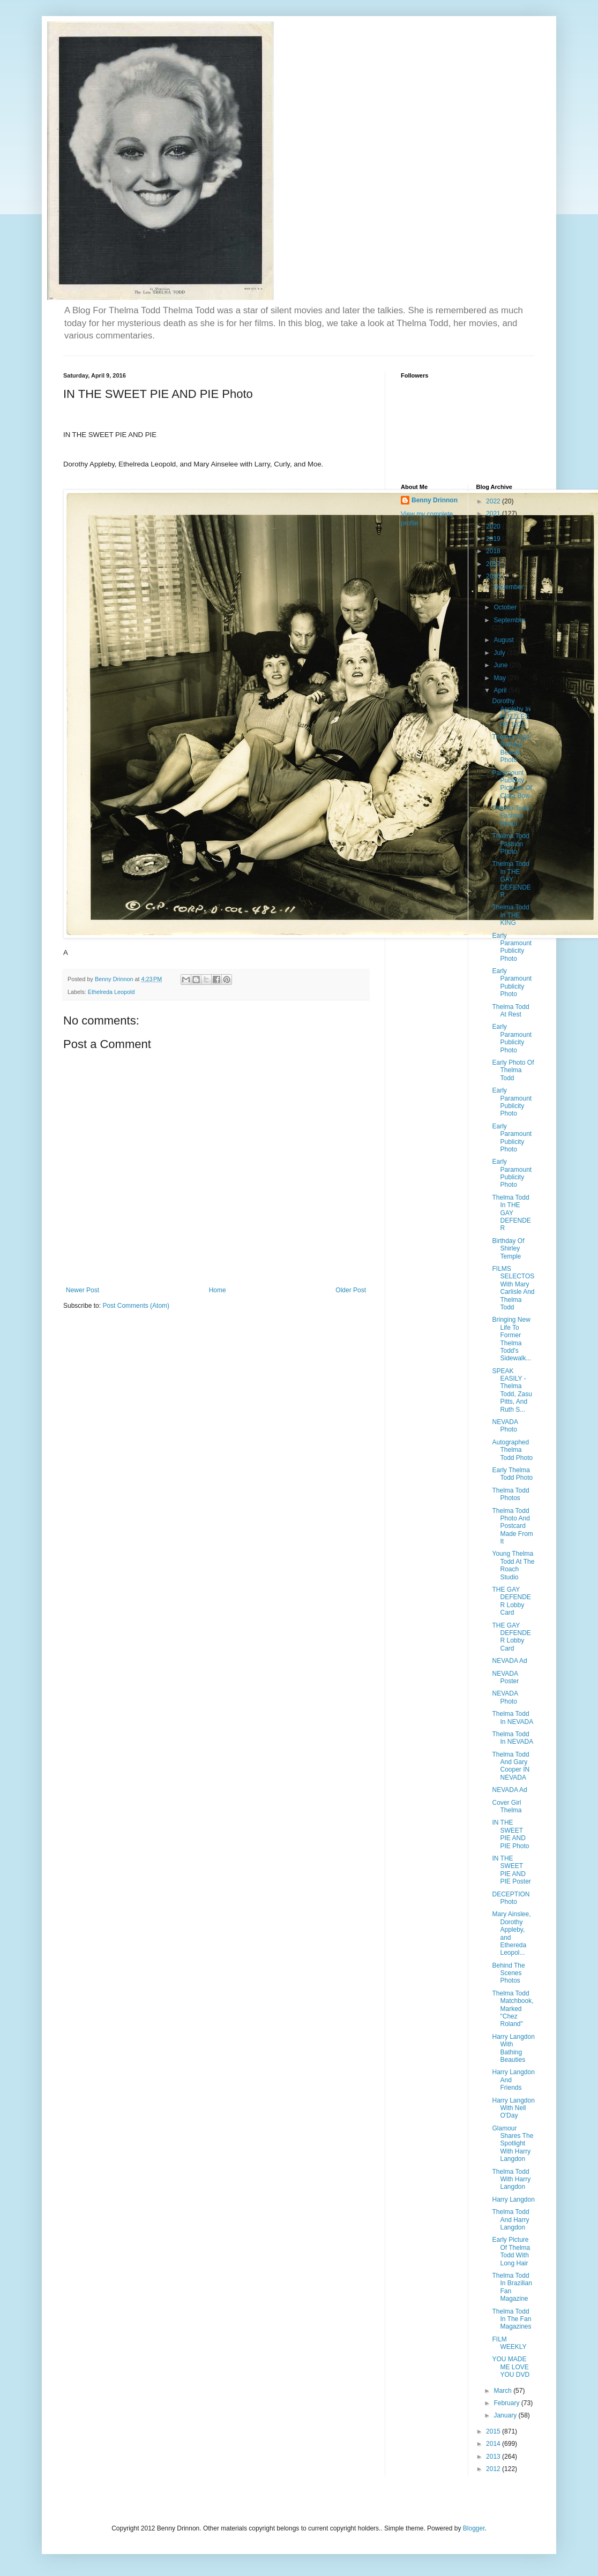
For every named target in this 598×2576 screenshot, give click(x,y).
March (503, 2390)
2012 (494, 2469)
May (500, 678)
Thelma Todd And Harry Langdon (510, 2219)
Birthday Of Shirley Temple (508, 1248)
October (506, 607)
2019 (494, 539)
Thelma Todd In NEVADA (512, 1717)
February (507, 2403)
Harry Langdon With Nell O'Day (513, 2108)
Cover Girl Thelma (506, 1806)
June (501, 665)
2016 (494, 576)
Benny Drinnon (435, 500)
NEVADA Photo (505, 1425)
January (506, 2415)
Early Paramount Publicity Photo (512, 947)
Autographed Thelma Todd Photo (512, 1450)
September (509, 620)
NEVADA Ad (509, 1660)
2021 (494, 513)
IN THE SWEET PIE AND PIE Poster (511, 1870)
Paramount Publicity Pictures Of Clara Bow (512, 784)
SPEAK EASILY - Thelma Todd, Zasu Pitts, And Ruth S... (512, 1390)
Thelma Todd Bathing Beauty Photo (510, 748)
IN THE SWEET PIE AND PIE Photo (510, 1834)
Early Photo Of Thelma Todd (513, 1070)
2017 (494, 564)
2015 (494, 2431)
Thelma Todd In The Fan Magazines (511, 2319)
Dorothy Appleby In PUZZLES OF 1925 (511, 712)
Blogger (474, 2528)
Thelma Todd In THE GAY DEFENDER (511, 879)
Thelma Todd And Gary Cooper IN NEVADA (510, 1766)
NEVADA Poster (505, 1677)
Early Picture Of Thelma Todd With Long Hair (511, 2251)
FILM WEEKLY (509, 2343)
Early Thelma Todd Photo (512, 1473)
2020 (494, 526)
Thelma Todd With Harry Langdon (511, 2179)
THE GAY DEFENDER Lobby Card (511, 1601)
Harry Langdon (513, 2199)
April (501, 690)
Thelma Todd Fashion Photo (510, 815)
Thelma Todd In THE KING (510, 915)
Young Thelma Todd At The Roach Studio (513, 1565)
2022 (494, 501)
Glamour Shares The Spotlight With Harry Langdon (512, 2144)
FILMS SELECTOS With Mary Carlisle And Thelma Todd (513, 1288)
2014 (494, 2443)
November (508, 587)
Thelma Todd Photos (510, 1494)
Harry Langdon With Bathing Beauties (513, 2048)
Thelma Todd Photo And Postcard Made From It (512, 1526)
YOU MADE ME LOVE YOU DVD (510, 2366)
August (504, 640)
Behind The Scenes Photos (508, 1973)
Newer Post (82, 1290)
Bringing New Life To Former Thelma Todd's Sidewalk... (511, 1339)
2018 (494, 551)
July (500, 653)
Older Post (350, 1290)
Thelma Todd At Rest (510, 1010)
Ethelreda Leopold (111, 992)
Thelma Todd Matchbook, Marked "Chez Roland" (512, 2009)
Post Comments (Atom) (135, 1305)
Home (217, 1290)
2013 (494, 2456)
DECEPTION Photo (510, 1897)
